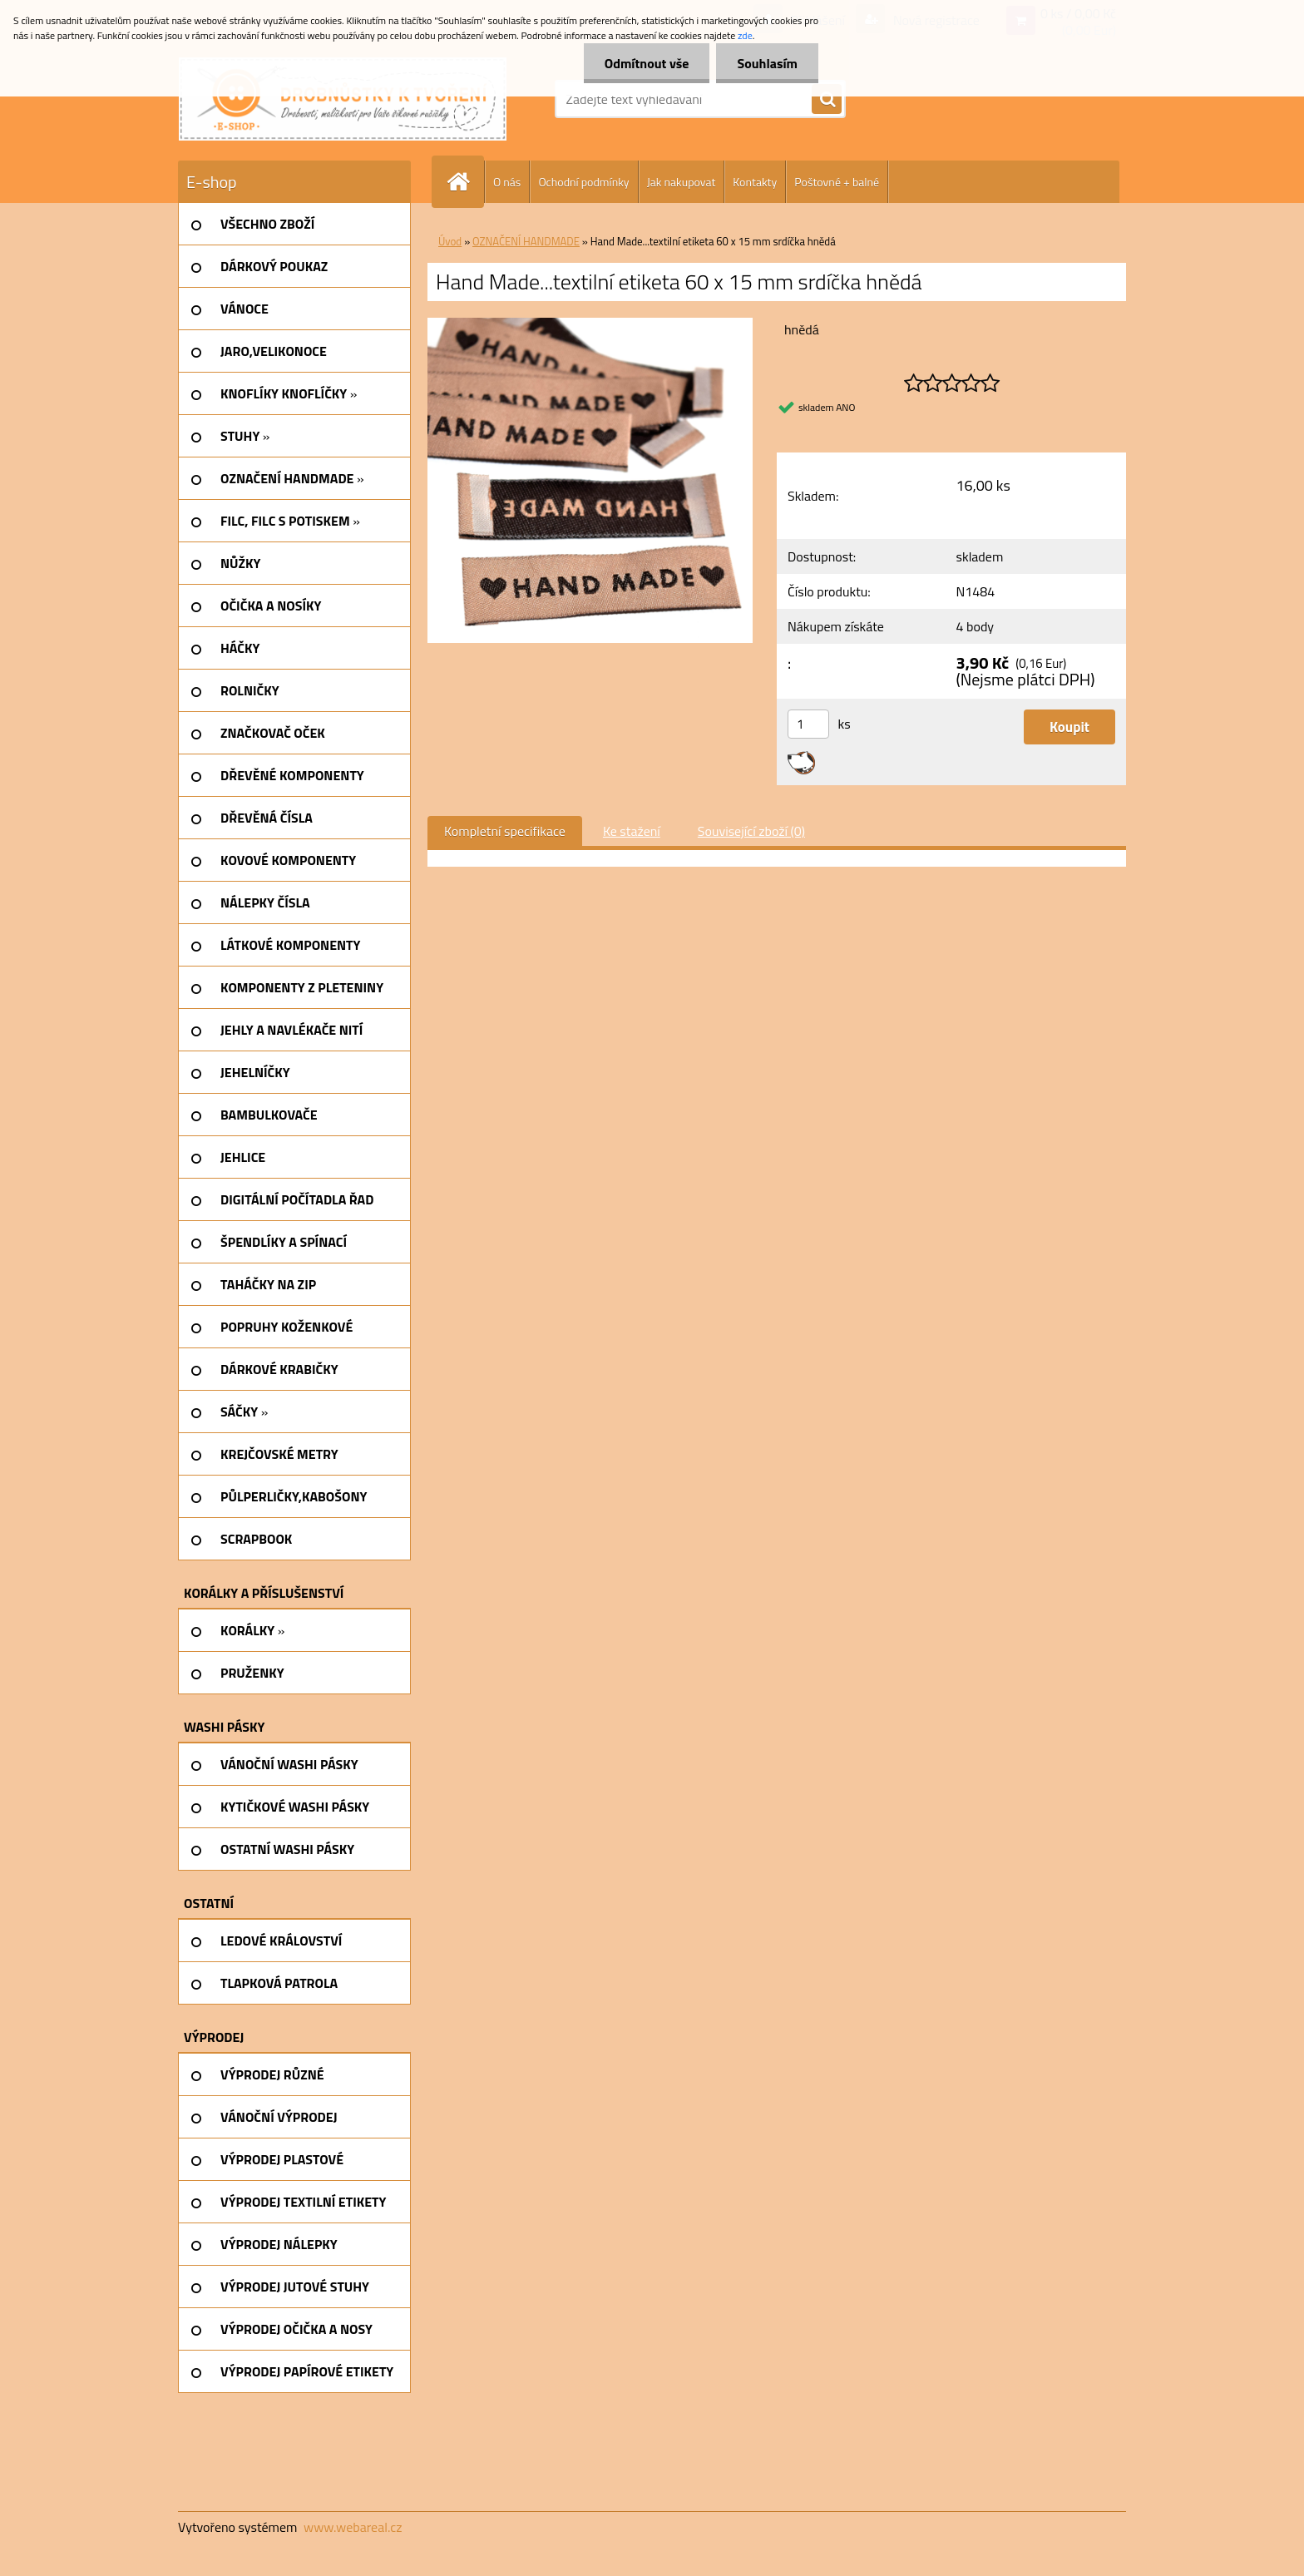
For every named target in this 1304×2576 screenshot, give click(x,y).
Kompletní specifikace (505, 831)
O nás (507, 181)
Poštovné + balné (836, 181)
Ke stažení (631, 831)
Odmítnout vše (647, 63)
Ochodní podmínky (583, 181)
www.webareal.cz (353, 2527)
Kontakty (755, 181)
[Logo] (342, 99)
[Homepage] (465, 182)
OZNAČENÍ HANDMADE (526, 241)
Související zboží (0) (751, 831)
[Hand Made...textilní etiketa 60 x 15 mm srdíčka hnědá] (590, 324)
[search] (827, 100)
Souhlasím (767, 63)
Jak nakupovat (681, 181)
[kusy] (808, 724)
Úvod (450, 241)
